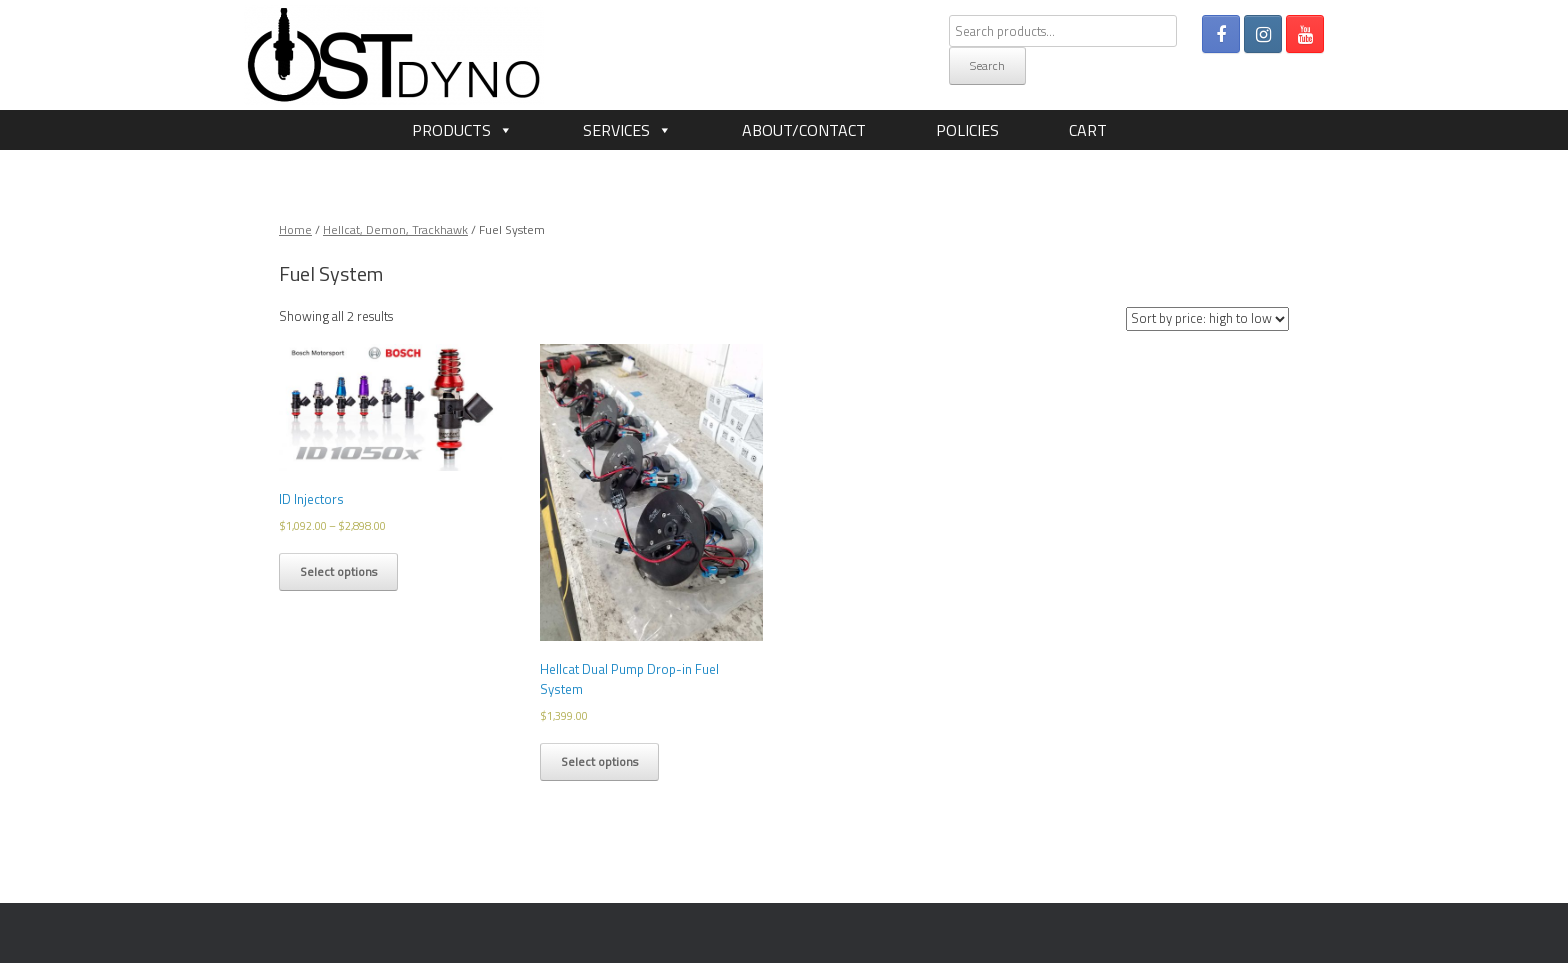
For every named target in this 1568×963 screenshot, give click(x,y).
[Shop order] (1207, 319)
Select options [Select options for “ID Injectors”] (338, 571)
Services (616, 130)
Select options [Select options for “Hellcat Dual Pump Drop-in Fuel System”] (599, 761)
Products (451, 130)
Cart (1088, 130)
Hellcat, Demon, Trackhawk (395, 229)
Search (987, 65)
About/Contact (804, 130)
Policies (967, 130)
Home (295, 229)
